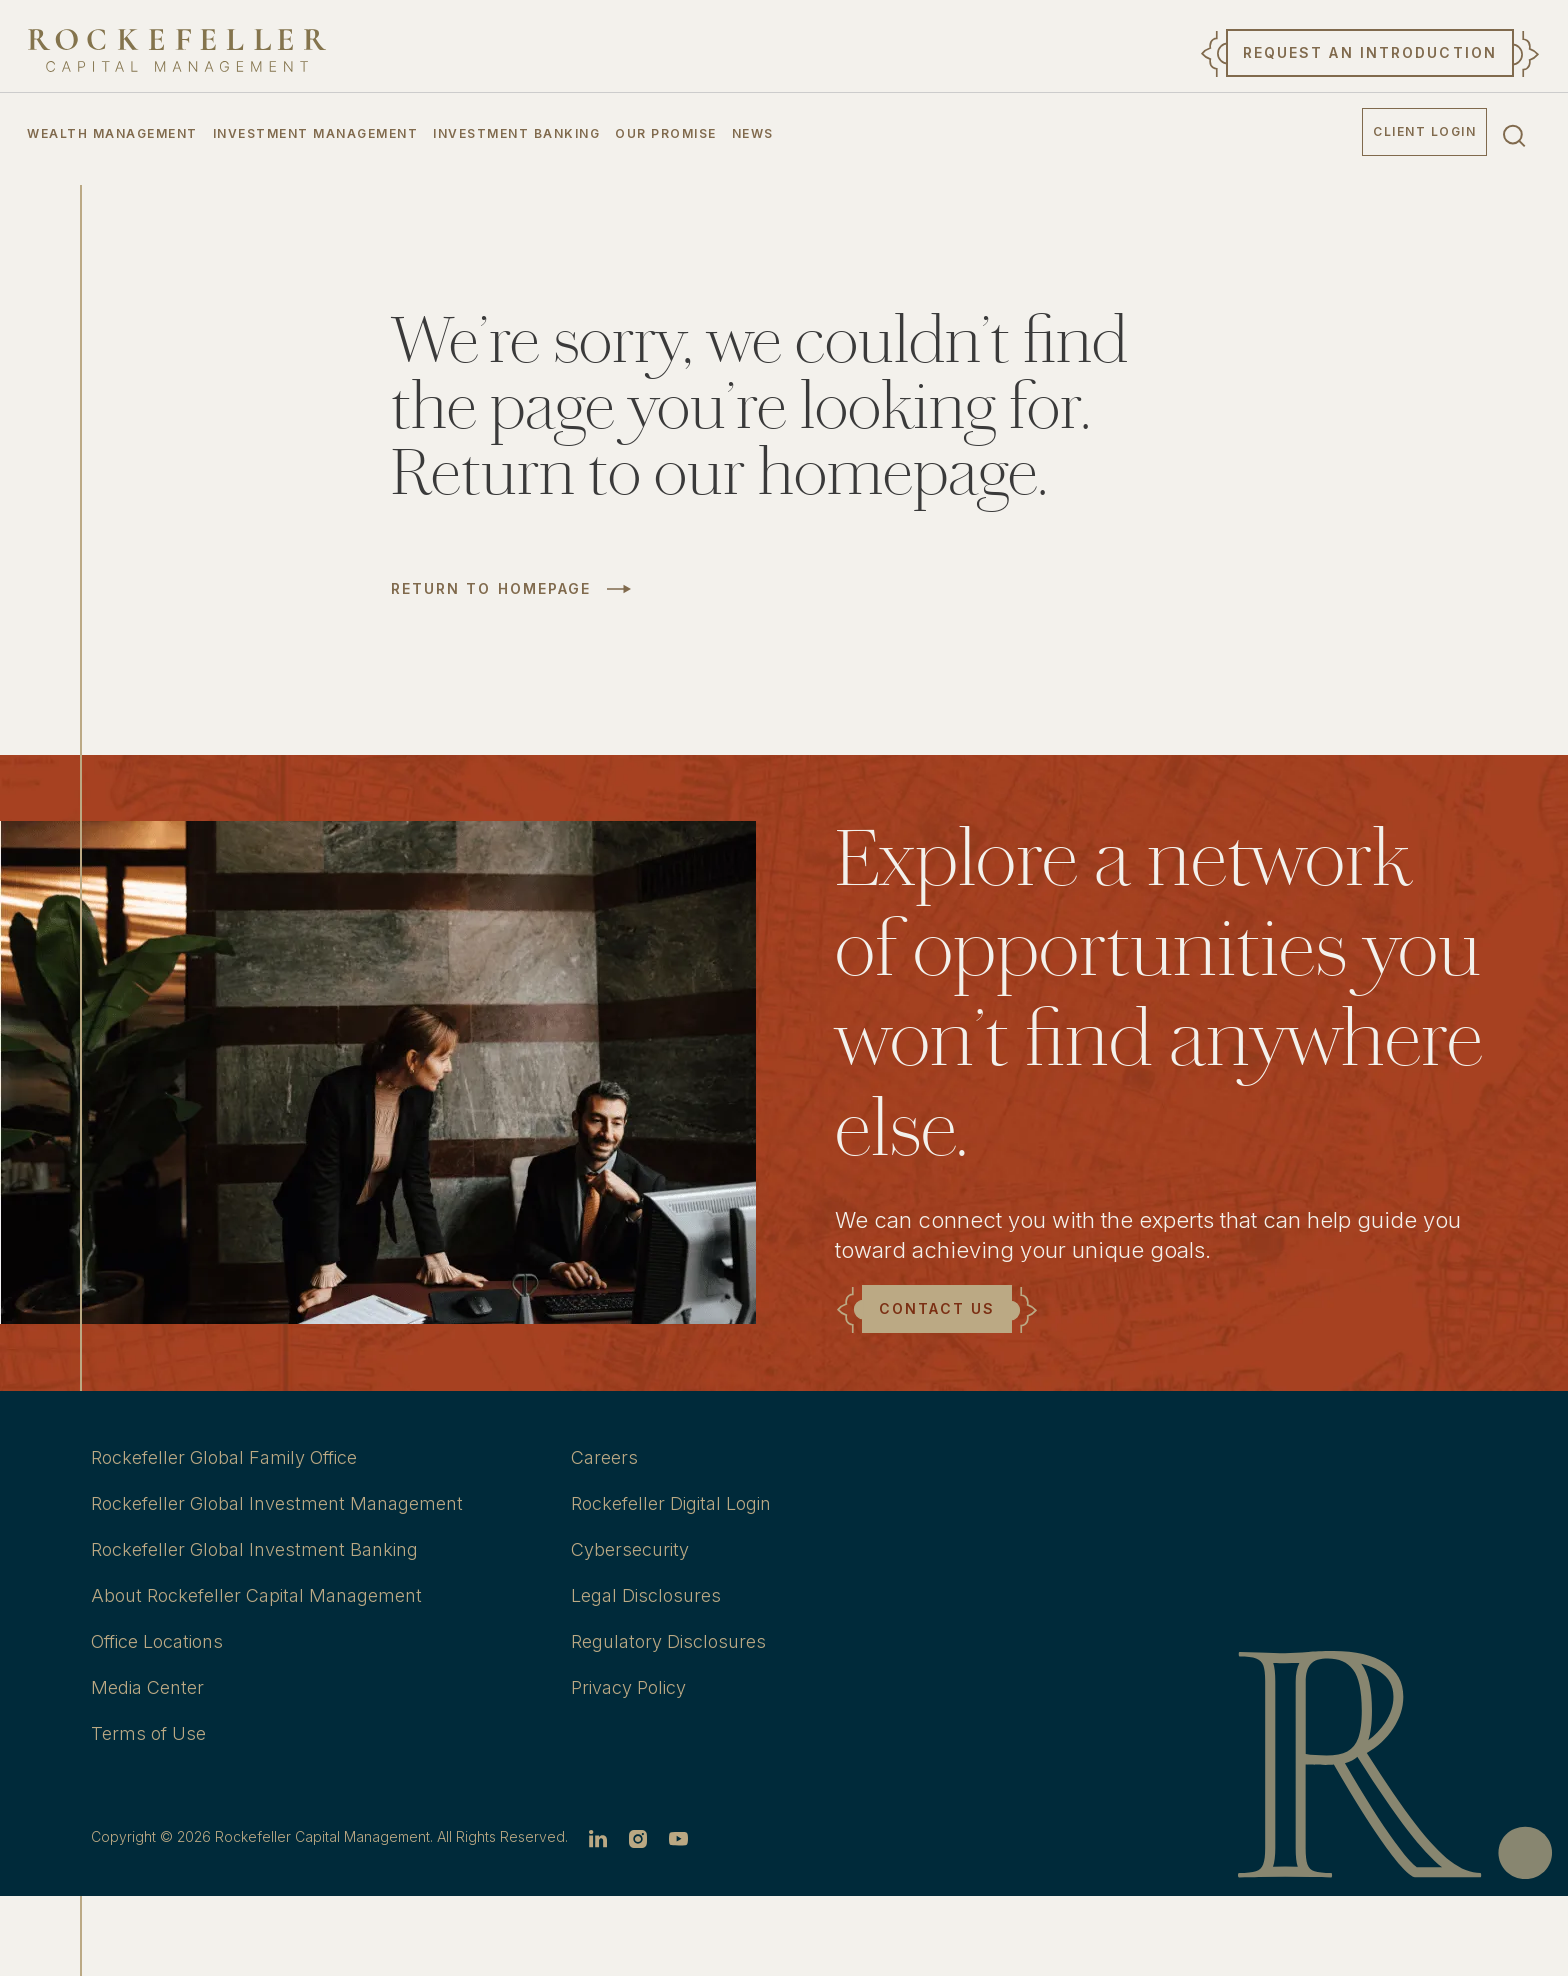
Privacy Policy (628, 1687)
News (753, 133)
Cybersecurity (630, 1549)
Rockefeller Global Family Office (224, 1457)
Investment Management (316, 133)
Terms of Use (148, 1733)
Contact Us (937, 1308)
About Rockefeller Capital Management (256, 1595)
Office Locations (157, 1641)
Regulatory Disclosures (668, 1641)
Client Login (1424, 131)
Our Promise (666, 133)
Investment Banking (516, 133)
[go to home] (177, 50)
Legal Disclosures (646, 1595)
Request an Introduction (1370, 52)
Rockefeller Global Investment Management (277, 1503)
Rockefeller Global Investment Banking (254, 1549)
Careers (604, 1457)
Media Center (147, 1687)
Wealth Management (112, 133)
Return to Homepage (491, 589)
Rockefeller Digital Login (671, 1503)
